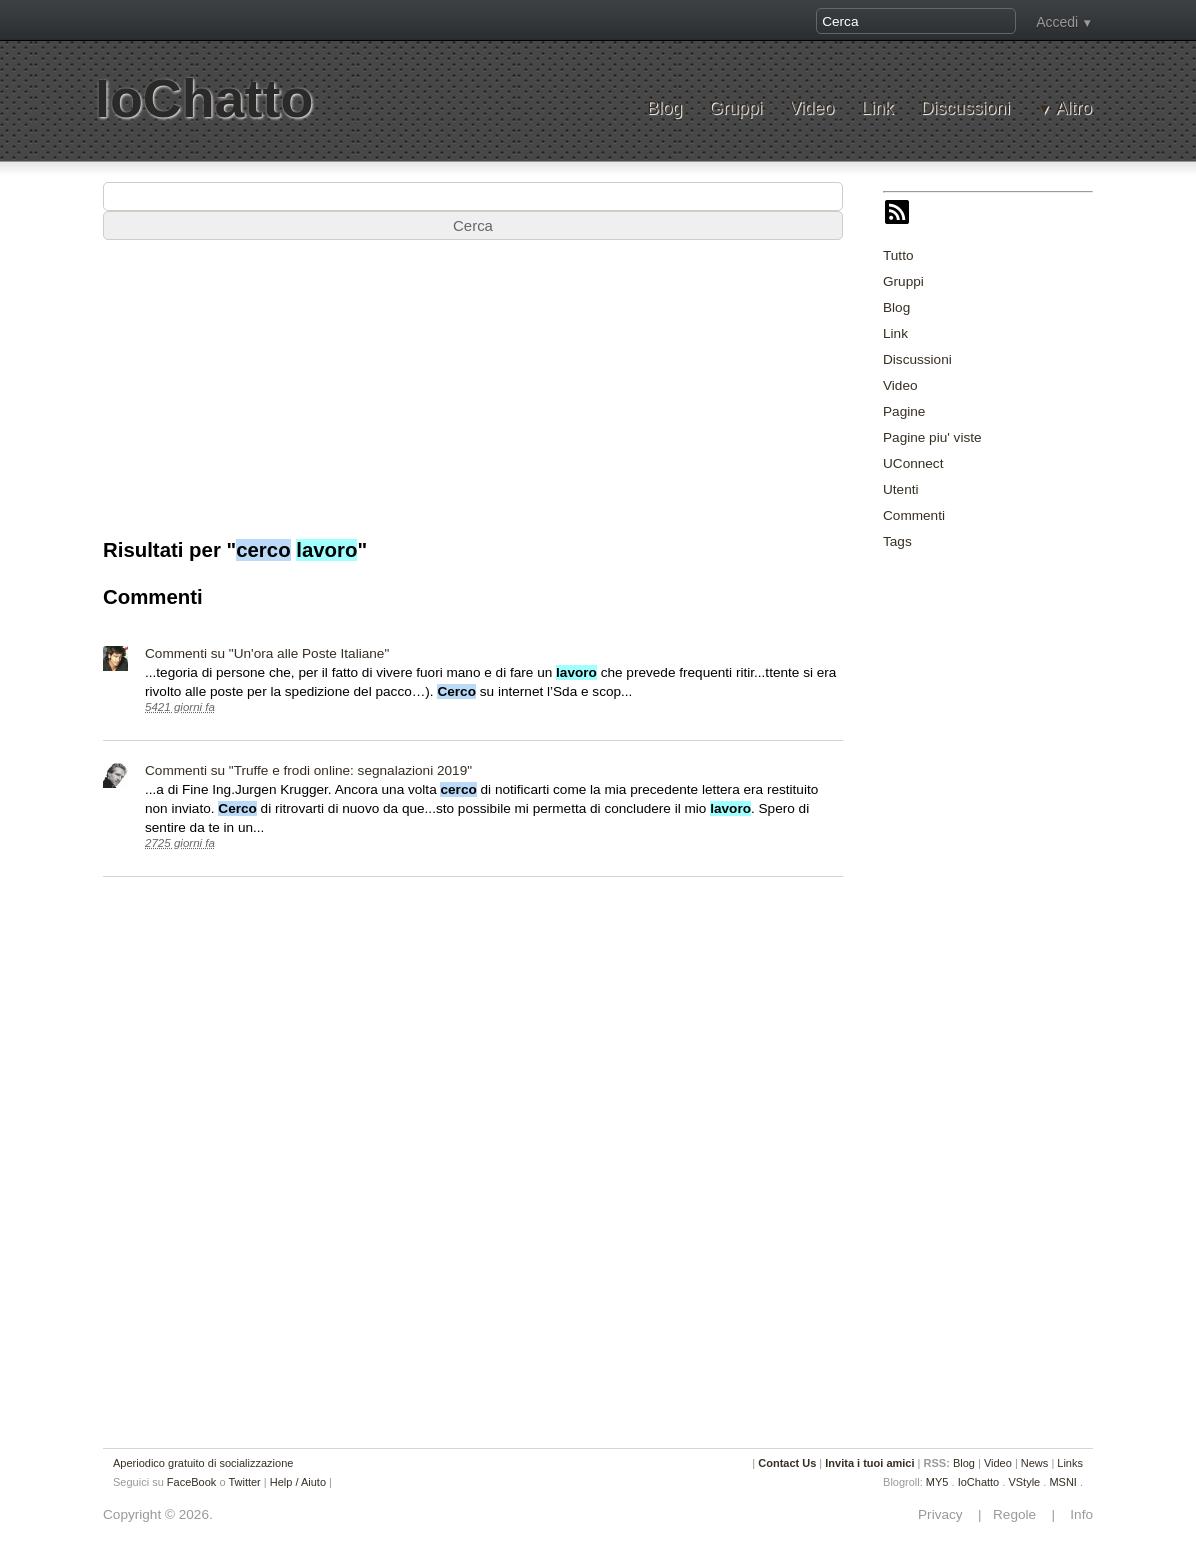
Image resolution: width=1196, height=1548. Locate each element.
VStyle (1024, 1482)
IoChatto (204, 98)
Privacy (946, 1514)
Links (1070, 1463)
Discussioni (965, 108)
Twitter (244, 1482)
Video (811, 108)
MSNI (1063, 1482)
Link (877, 108)
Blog (664, 108)
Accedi (1057, 22)
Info (1076, 1514)
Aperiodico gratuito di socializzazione (203, 1463)
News (1035, 1463)
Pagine (904, 411)
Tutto (898, 255)
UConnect (913, 463)
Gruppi (735, 108)
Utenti (901, 489)
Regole (1016, 1514)
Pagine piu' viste (932, 437)
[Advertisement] (1033, 868)
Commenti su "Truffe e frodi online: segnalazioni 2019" (308, 770)
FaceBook (192, 1482)
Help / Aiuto (298, 1482)
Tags (897, 541)
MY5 (937, 1482)
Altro (1074, 108)
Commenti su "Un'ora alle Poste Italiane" (267, 653)
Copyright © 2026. (158, 1514)
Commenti (914, 515)
